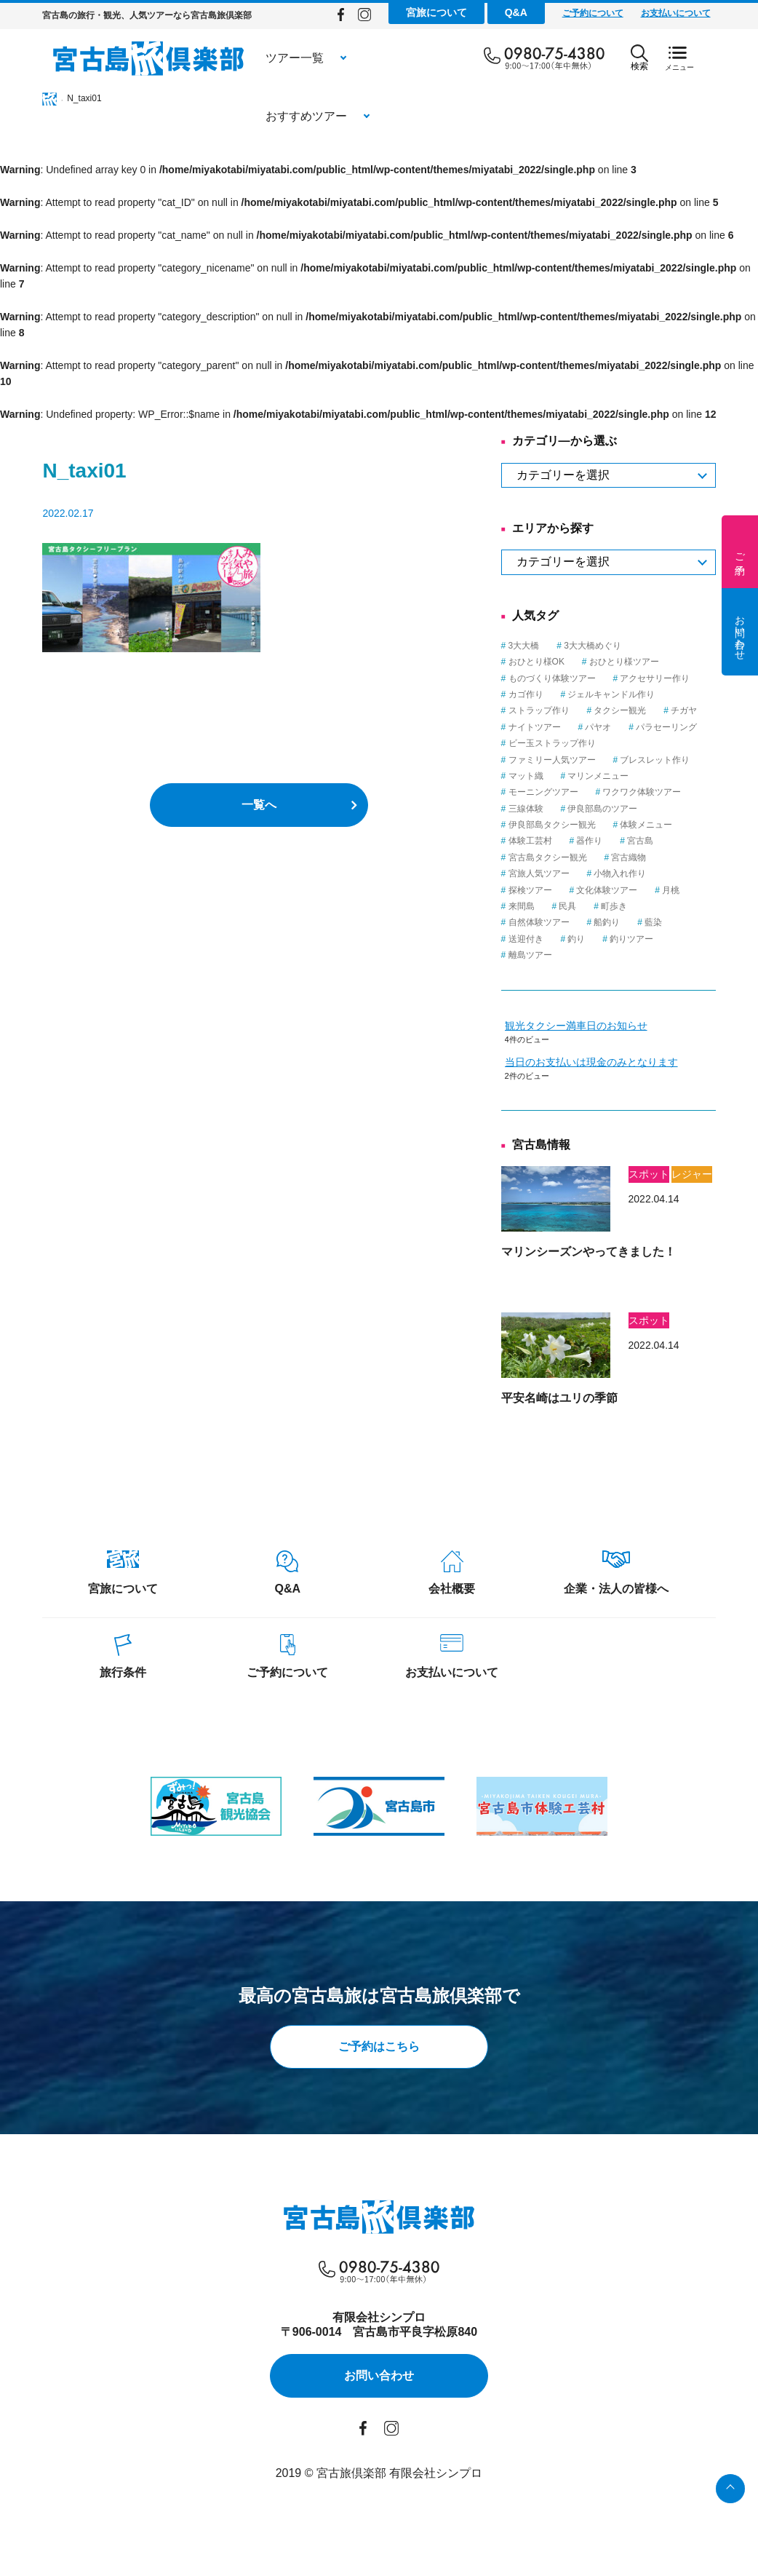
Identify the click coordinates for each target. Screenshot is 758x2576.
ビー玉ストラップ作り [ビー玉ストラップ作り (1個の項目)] (583, 743)
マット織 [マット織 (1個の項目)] (557, 776)
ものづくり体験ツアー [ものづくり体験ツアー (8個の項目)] (583, 678)
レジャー (723, 1174)
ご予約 (740, 552)
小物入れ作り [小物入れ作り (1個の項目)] (652, 873)
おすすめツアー (389, 58)
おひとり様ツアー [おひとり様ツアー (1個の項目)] (655, 662)
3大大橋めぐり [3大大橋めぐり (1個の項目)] (624, 646)
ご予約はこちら (379, 2049)
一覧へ (259, 804)
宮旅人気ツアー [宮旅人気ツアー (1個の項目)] (570, 873)
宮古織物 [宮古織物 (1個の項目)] (660, 857)
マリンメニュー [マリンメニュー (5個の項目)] (630, 776)
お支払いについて (707, 13)
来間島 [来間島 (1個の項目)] (553, 906)
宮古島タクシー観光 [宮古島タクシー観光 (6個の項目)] (579, 857)
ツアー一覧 (263, 58)
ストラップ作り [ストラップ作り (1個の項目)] (570, 710)
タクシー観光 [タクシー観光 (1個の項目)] (652, 710)
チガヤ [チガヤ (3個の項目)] (716, 710)
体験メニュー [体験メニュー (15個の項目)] (678, 825)
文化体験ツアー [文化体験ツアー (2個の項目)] (638, 890)
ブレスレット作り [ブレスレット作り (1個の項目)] (687, 760)
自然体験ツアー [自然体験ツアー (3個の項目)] (570, 922)
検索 (670, 57)
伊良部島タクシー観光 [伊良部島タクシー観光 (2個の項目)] (583, 825)
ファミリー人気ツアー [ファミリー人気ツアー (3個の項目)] (583, 760)
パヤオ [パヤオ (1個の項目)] (630, 727)
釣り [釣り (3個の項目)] (608, 939)
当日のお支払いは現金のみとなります (622, 1062)
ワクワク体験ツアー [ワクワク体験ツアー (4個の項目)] (673, 792)
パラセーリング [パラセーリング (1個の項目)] (698, 727)
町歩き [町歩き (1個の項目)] (646, 906)
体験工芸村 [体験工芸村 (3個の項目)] (561, 841)
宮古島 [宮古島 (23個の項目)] (672, 841)
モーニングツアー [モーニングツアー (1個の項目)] (575, 792)
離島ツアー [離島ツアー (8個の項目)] (561, 955)
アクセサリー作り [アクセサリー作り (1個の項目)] (687, 678)
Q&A (547, 12)
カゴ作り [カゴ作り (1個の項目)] (557, 694)
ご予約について (624, 13)
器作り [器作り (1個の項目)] (621, 841)
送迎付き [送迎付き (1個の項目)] (557, 939)
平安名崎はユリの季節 (590, 1398)
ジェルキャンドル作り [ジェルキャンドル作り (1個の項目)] (643, 694)
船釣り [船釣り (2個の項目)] (639, 922)
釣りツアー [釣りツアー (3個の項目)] (663, 939)
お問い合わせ (740, 632)
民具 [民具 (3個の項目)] (599, 906)
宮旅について (467, 12)
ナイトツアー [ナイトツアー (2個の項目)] (566, 727)
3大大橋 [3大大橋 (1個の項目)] (555, 646)
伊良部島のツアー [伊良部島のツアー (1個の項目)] (634, 809)
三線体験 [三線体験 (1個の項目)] (557, 809)
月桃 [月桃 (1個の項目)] (702, 890)
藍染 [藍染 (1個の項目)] (685, 922)
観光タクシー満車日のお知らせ (607, 1025)
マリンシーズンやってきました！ (619, 1251)
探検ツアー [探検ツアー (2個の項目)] (561, 890)
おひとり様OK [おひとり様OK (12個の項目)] (568, 662)
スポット (680, 1174)
